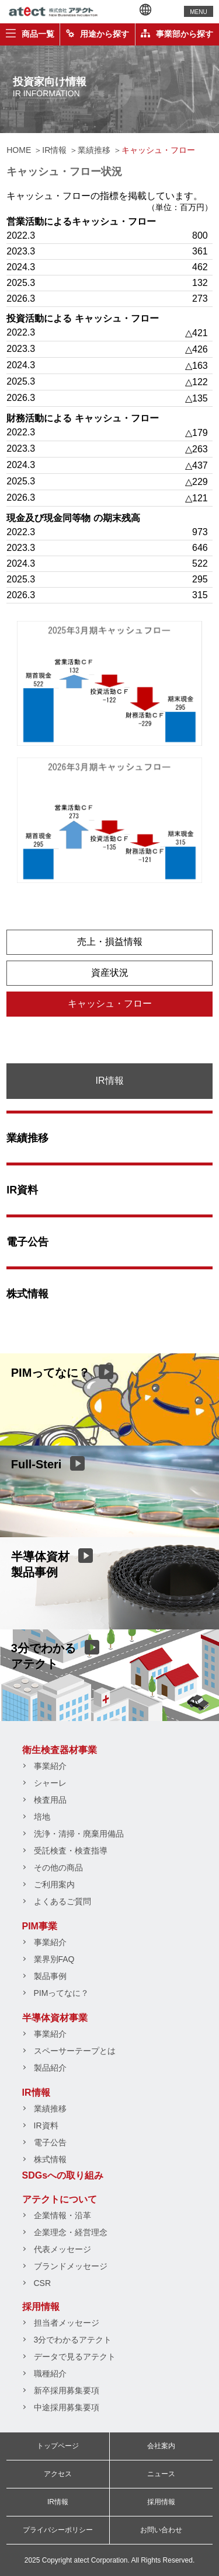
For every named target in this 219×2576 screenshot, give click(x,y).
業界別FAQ (54, 1959)
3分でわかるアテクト (73, 2339)
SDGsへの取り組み (63, 2175)
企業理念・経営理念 (70, 2232)
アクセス (58, 2474)
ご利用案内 (54, 1884)
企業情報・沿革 (62, 2215)
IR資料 (22, 1190)
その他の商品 (58, 1867)
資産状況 (109, 973)
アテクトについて (59, 2199)
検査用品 (50, 1799)
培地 (42, 1816)
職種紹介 (50, 2373)
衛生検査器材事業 (59, 1750)
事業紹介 (50, 1766)
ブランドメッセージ (70, 2266)
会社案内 (161, 2446)
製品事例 (50, 1976)
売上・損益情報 (109, 942)
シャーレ (50, 1783)
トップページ (58, 2446)
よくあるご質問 (62, 1901)
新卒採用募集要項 (66, 2390)
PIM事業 (39, 1926)
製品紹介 (50, 2067)
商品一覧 (30, 34)
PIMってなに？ (61, 1993)
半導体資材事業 (55, 2018)
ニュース (161, 2474)
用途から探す (97, 34)
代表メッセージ (62, 2249)
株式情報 (27, 1294)
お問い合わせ (161, 2530)
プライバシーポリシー (58, 2530)
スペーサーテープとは (75, 2050)
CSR (42, 2283)
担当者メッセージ (66, 2322)
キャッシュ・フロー (110, 1003)
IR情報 (36, 2092)
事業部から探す (177, 34)
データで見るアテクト (75, 2356)
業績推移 (27, 1138)
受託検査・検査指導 (70, 1850)
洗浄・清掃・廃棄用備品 (79, 1833)
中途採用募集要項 (66, 2407)
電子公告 (27, 1242)
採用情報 (41, 2307)
